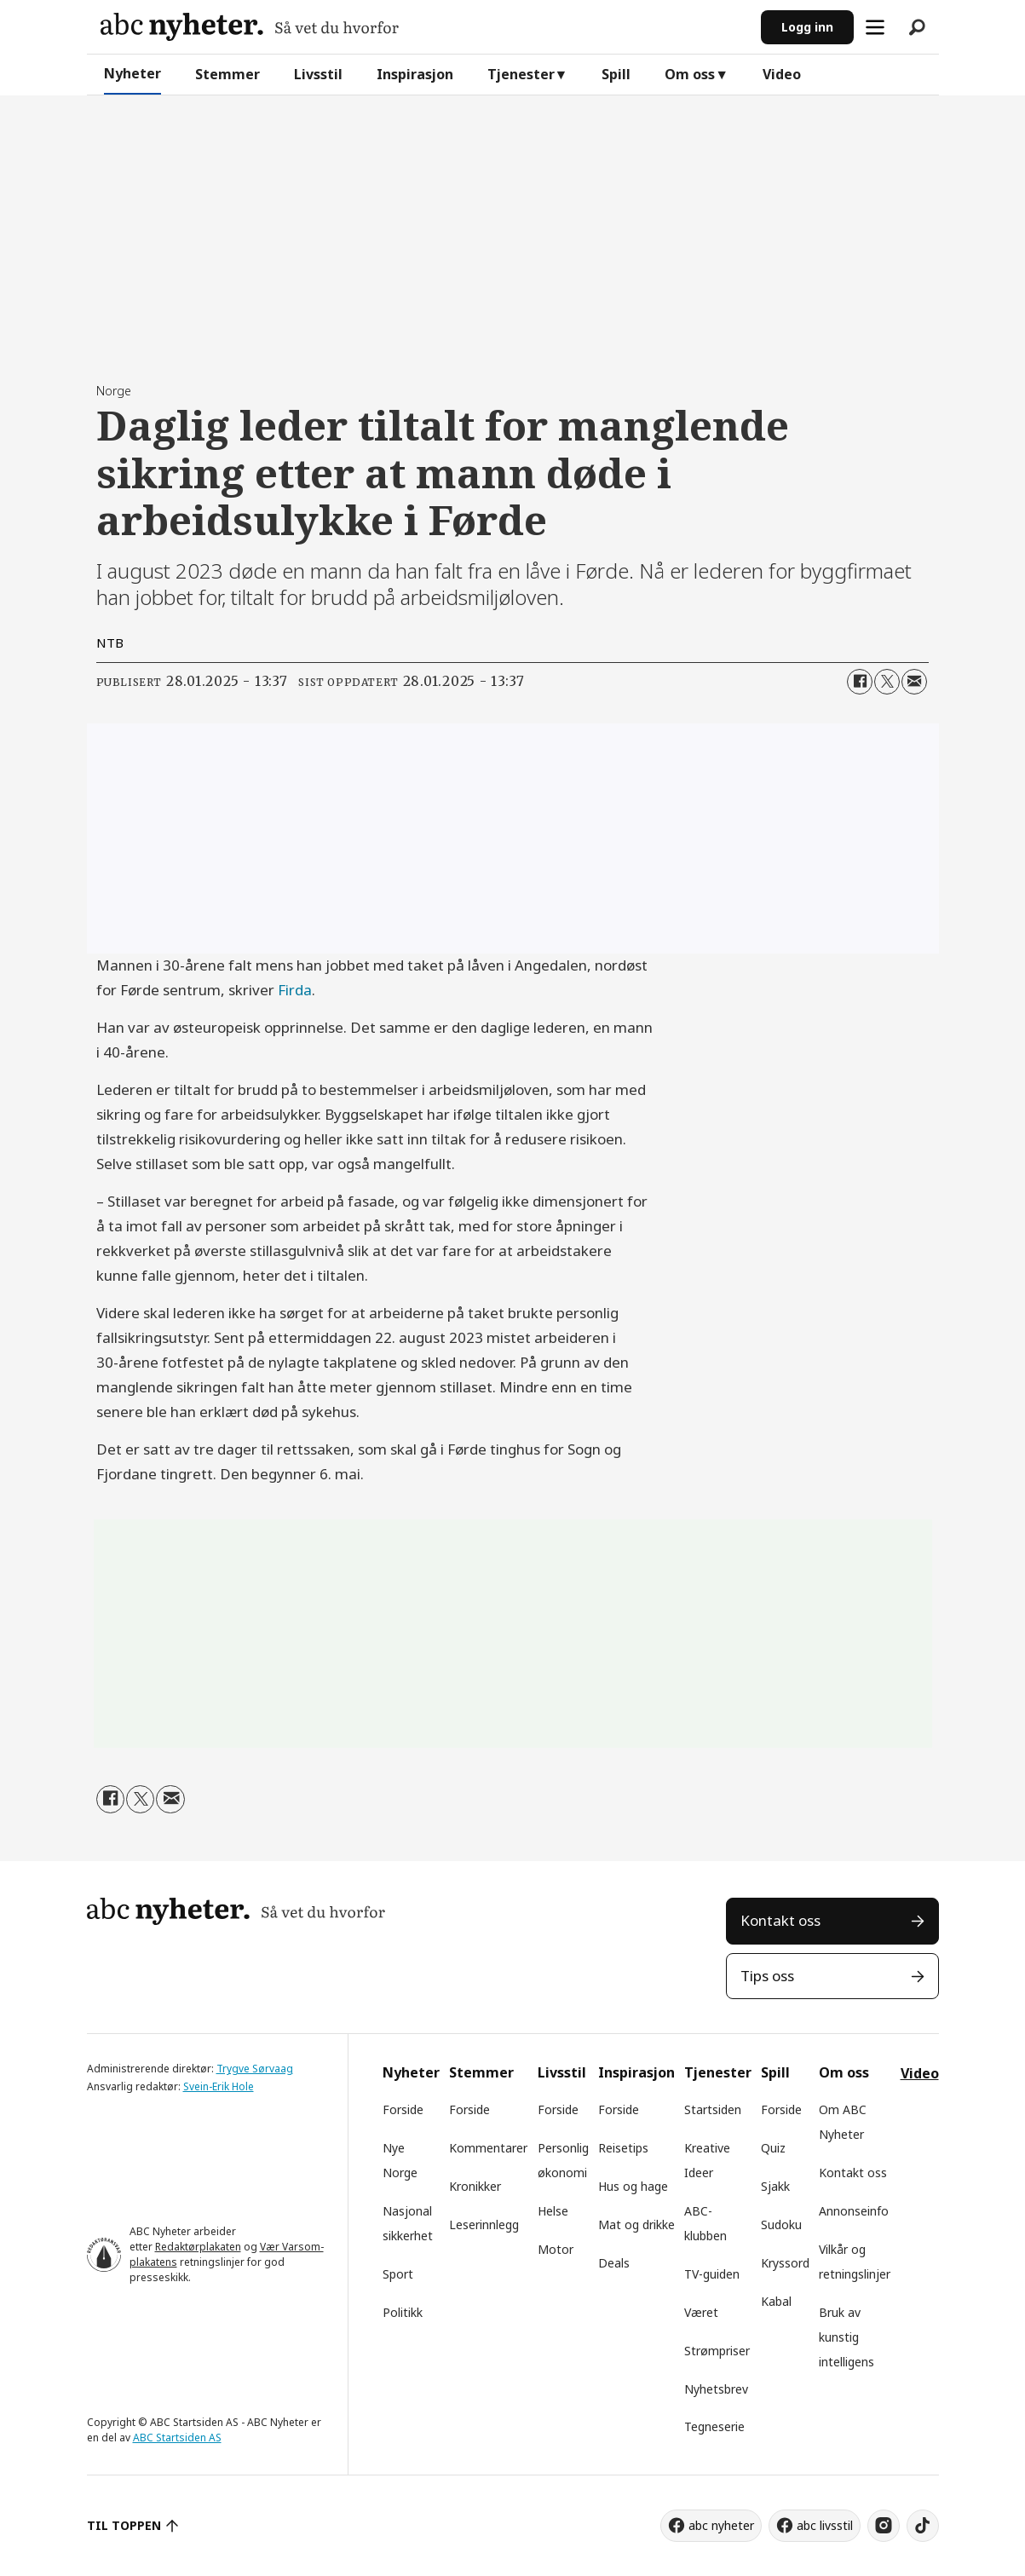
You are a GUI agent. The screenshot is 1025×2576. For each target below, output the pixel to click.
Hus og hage (633, 2186)
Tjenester (521, 74)
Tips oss (767, 1975)
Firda (295, 990)
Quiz (773, 2148)
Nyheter (132, 73)
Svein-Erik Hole (218, 2086)
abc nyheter (721, 2525)
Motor (555, 2249)
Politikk (403, 2312)
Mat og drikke (636, 2224)
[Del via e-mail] (914, 681)
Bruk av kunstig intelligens (846, 2337)
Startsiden (712, 2109)
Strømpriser (717, 2351)
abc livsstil (825, 2525)
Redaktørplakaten (198, 2246)
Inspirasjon (415, 74)
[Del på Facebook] (859, 681)
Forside (403, 2109)
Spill (616, 74)
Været (701, 2312)
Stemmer (227, 74)
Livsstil (318, 74)
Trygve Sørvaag (254, 2068)
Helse (553, 2211)
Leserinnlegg (484, 2224)
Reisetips (623, 2148)
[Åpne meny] (875, 27)
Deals (614, 2263)
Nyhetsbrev (716, 2389)
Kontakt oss (780, 1920)
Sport (398, 2274)
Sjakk (775, 2186)
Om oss (690, 74)
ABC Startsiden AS (177, 2437)
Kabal (776, 2301)
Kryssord (785, 2263)
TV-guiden (712, 2274)
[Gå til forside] (250, 27)
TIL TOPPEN (124, 2525)
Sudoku (781, 2224)
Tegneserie (714, 2426)
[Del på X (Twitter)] (887, 681)
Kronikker (475, 2186)
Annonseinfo (854, 2211)
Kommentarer (488, 2148)
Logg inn (807, 27)
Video (782, 74)
